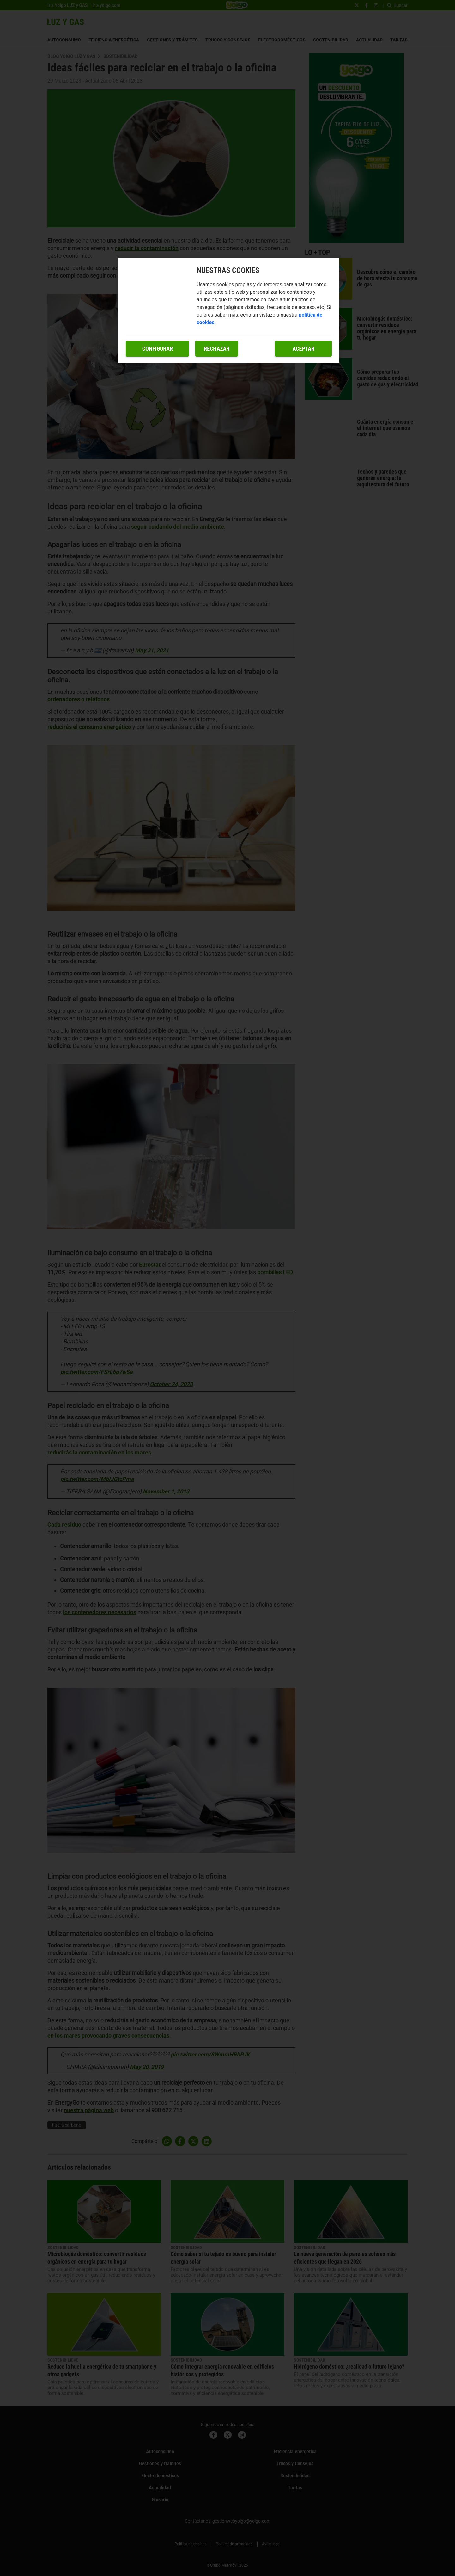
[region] (228, 310)
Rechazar (216, 348)
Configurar (157, 348)
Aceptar (303, 348)
